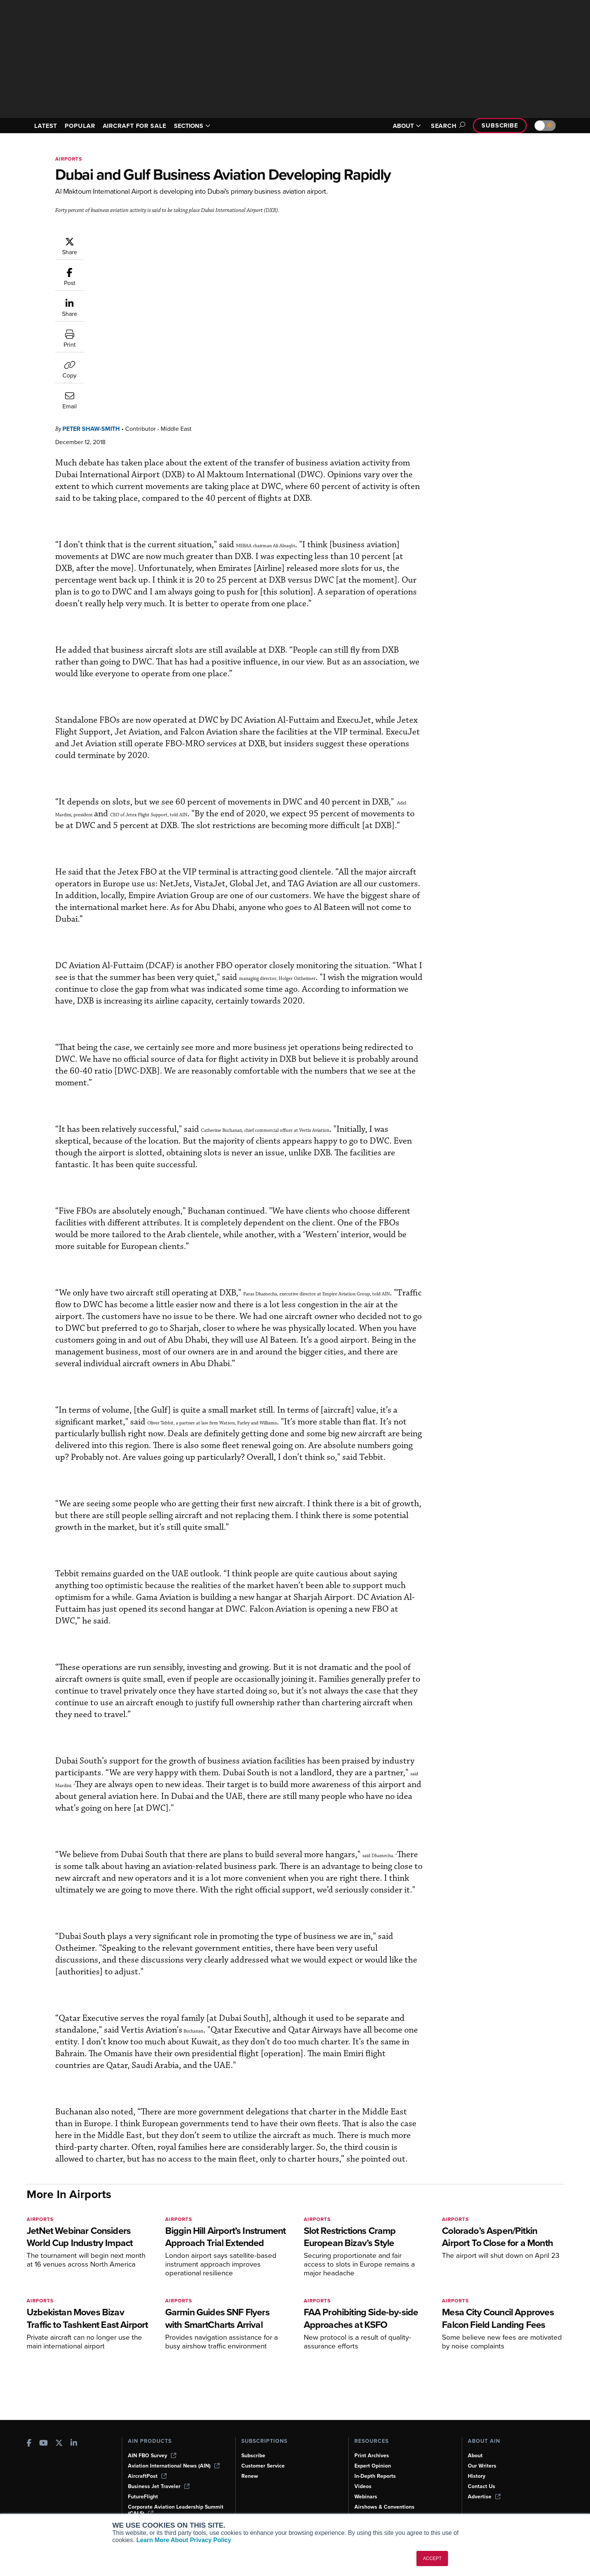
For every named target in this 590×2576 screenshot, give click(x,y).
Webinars (365, 2496)
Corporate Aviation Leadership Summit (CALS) (175, 2510)
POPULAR (80, 125)
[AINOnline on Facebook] (29, 2444)
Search (447, 126)
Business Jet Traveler (159, 2486)
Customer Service (263, 2466)
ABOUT (407, 125)
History (476, 2476)
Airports (68, 158)
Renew (249, 2476)
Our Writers (482, 2466)
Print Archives (371, 2455)
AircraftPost (147, 2476)
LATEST (45, 125)
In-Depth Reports (375, 2476)
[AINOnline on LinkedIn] (73, 2444)
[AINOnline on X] (59, 2444)
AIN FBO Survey (152, 2455)
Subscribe (500, 125)
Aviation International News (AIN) (174, 2466)
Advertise (484, 2496)
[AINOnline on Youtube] (43, 2444)
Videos (363, 2486)
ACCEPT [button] (432, 2558)
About (475, 2455)
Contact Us (481, 2486)
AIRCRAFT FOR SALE (134, 125)
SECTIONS (192, 125)
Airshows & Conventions (384, 2507)
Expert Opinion (372, 2466)
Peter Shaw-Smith (137, 240)
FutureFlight (143, 2496)
